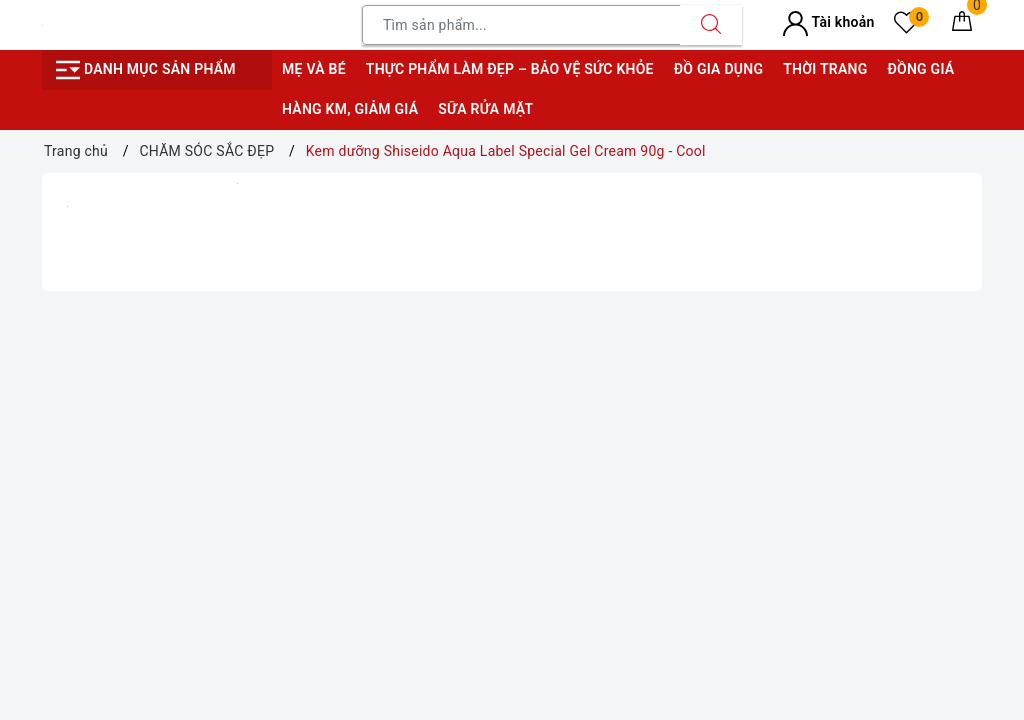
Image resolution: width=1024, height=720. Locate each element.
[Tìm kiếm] (711, 25)
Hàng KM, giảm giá (350, 109)
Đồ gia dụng (718, 69)
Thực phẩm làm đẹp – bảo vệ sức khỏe (510, 69)
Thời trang (825, 69)
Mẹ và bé (314, 69)
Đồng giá (920, 69)
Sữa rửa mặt (485, 109)
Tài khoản (828, 22)
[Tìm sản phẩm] (521, 25)
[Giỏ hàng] (962, 25)
